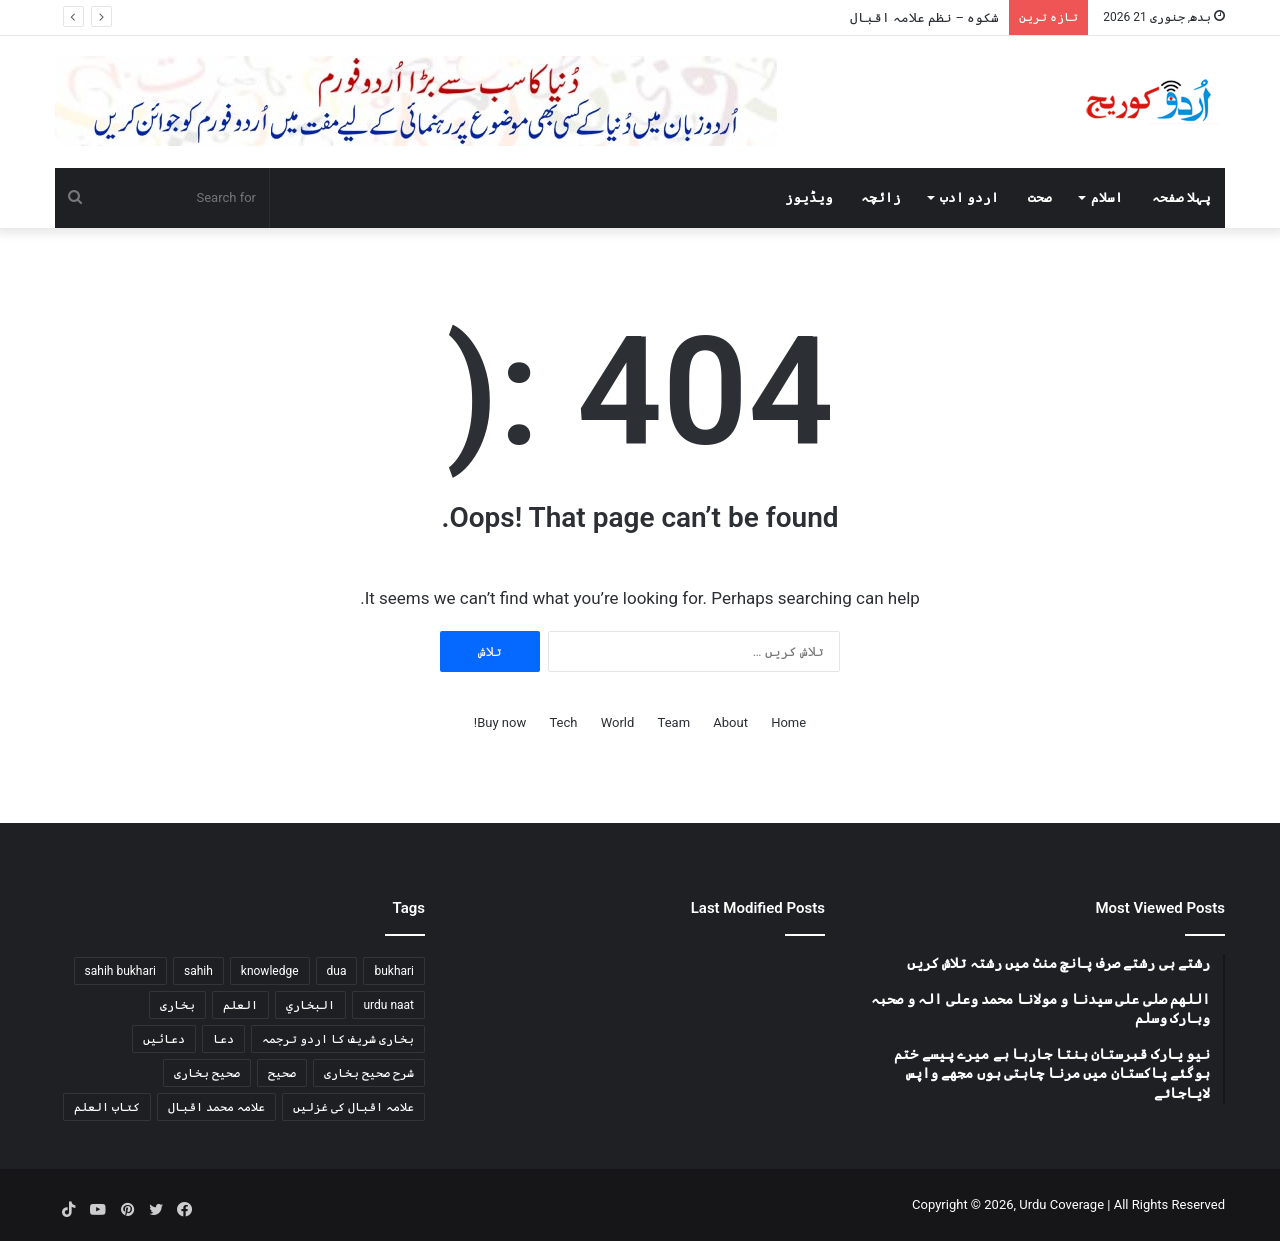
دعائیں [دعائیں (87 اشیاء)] (164, 1039)
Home (788, 722)
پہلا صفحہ (1181, 197)
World (618, 722)
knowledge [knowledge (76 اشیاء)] (270, 971)
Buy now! (500, 722)
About (730, 722)
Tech (563, 722)
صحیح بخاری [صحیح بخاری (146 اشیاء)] (207, 1073)
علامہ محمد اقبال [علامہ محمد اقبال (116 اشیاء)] (216, 1107)
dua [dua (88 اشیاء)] (337, 971)
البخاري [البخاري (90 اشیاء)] (310, 1005)
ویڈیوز (809, 197)
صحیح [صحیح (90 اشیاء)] (282, 1073)
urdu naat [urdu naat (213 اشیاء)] (388, 1005)
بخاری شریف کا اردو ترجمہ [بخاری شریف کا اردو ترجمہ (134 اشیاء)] (338, 1039)
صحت (1040, 197)
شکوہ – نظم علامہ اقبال (924, 17)
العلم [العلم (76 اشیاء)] (240, 1005)
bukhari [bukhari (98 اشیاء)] (394, 971)
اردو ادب (969, 197)
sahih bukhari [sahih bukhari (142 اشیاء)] (120, 971)
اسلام (1107, 197)
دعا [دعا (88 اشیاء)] (223, 1039)
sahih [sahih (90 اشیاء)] (198, 971)
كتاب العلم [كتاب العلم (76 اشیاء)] (107, 1107)
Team (674, 722)
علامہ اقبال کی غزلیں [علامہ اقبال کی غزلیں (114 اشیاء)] (353, 1107)
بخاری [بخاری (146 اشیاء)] (177, 1005)
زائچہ (881, 197)
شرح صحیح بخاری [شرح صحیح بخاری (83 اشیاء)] (369, 1073)
